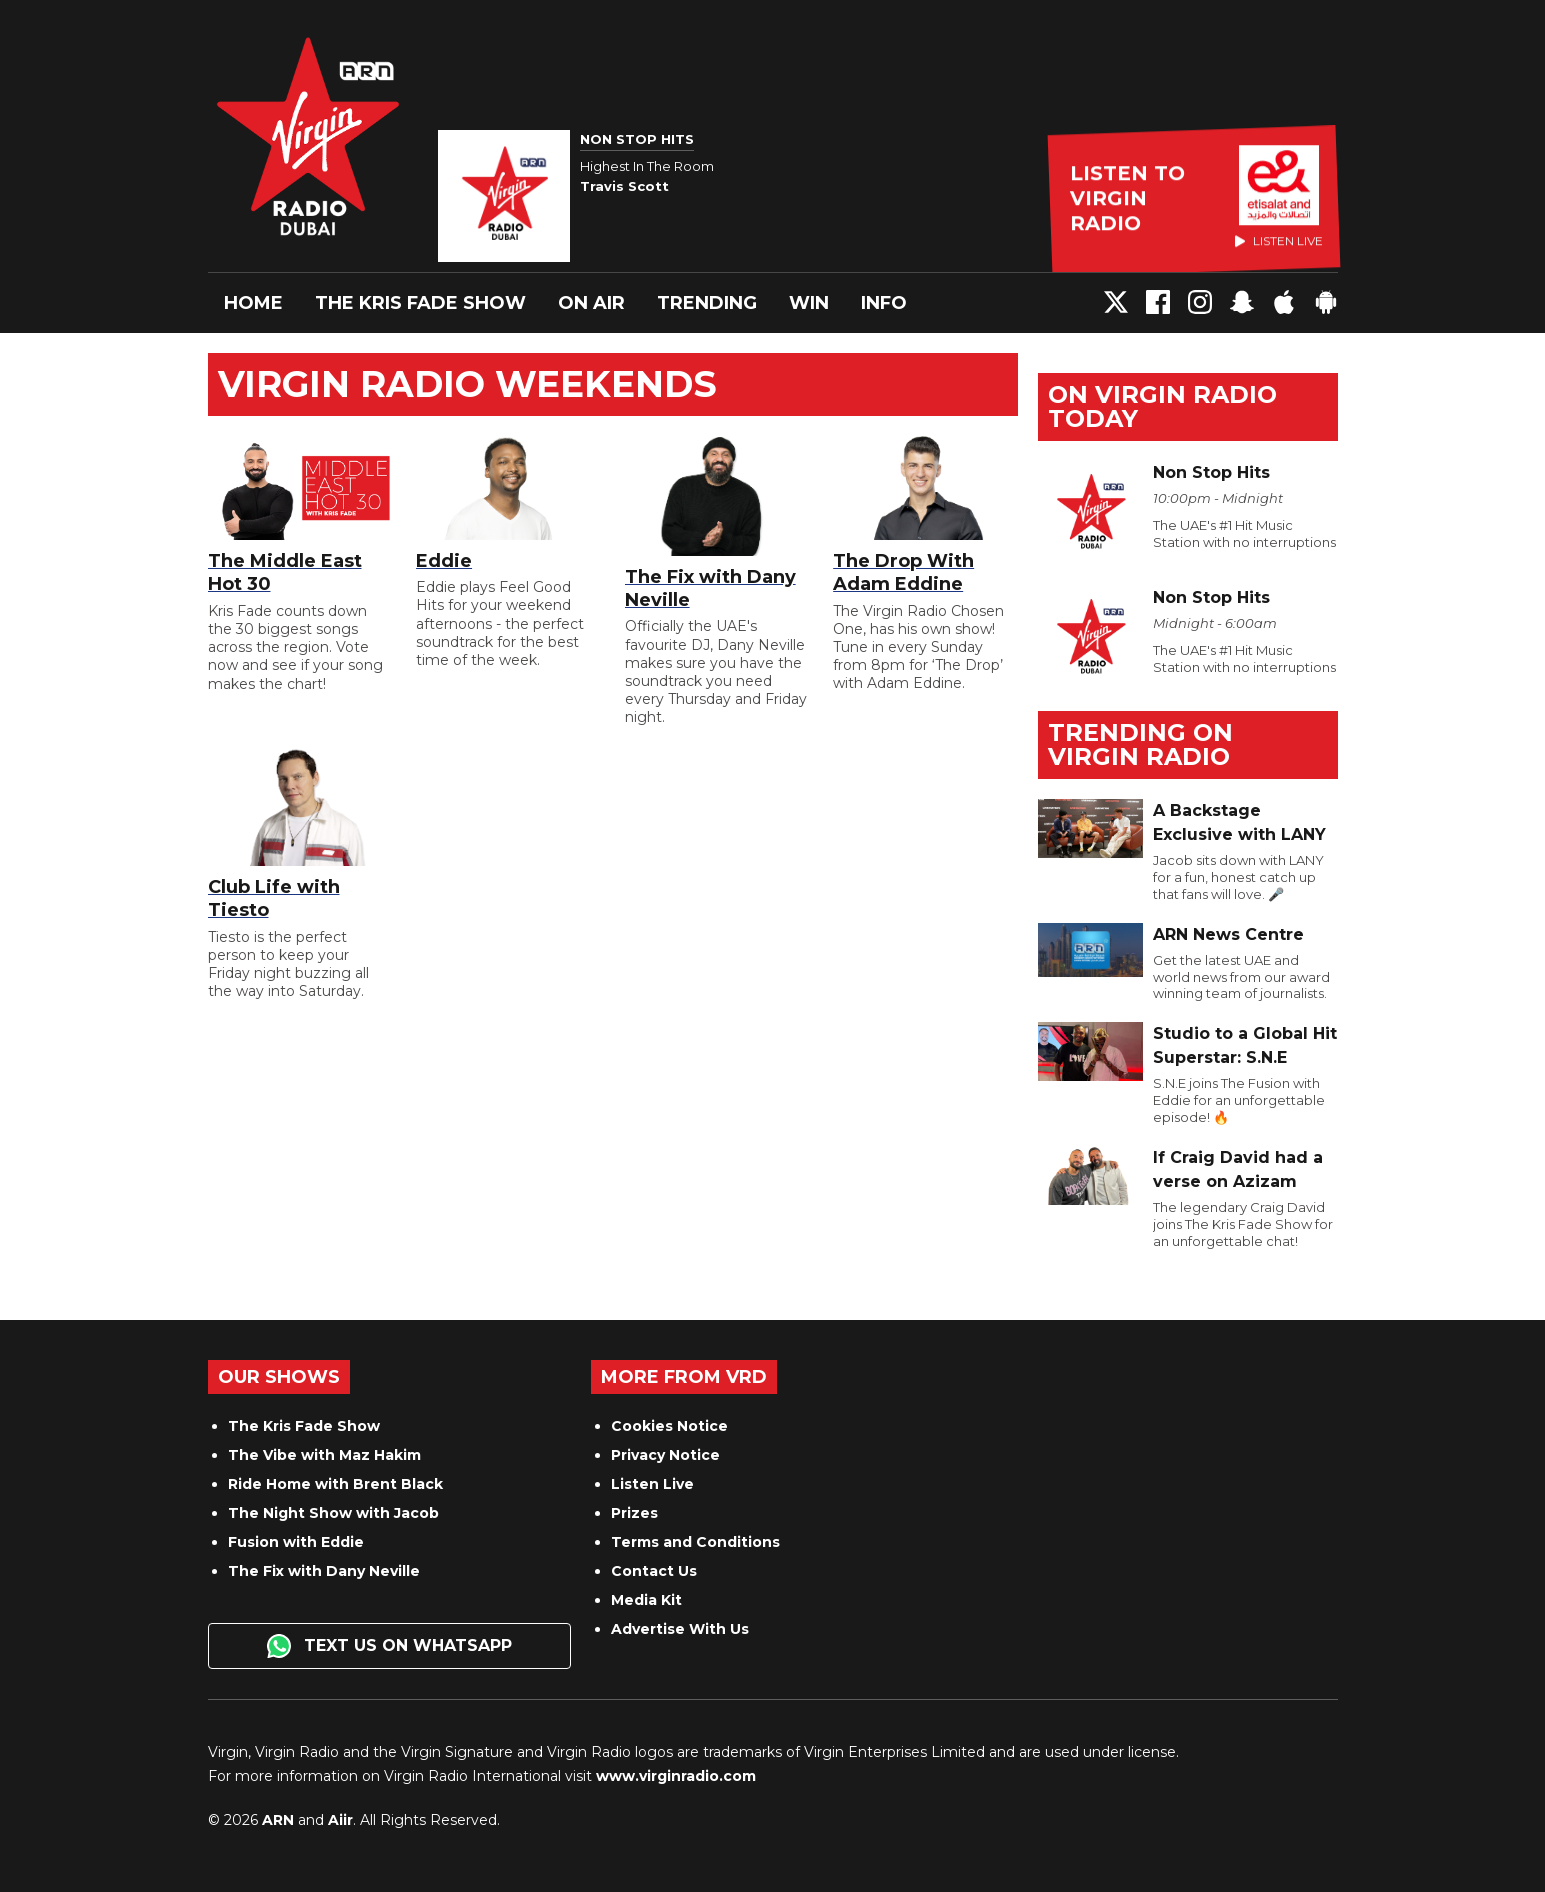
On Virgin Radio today (1162, 406)
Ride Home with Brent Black (335, 1484)
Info (884, 303)
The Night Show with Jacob (333, 1513)
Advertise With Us (680, 1629)
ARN (278, 1820)
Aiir (340, 1820)
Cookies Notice (669, 1426)
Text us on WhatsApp (389, 1646)
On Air (591, 303)
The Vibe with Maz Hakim (324, 1455)
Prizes (634, 1513)
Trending (707, 303)
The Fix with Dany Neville (324, 1571)
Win (809, 303)
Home (253, 303)
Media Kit (646, 1600)
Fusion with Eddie (296, 1542)
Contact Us (654, 1571)
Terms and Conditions (695, 1542)
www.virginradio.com (676, 1776)
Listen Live (652, 1484)
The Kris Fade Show (420, 303)
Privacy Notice (665, 1455)
